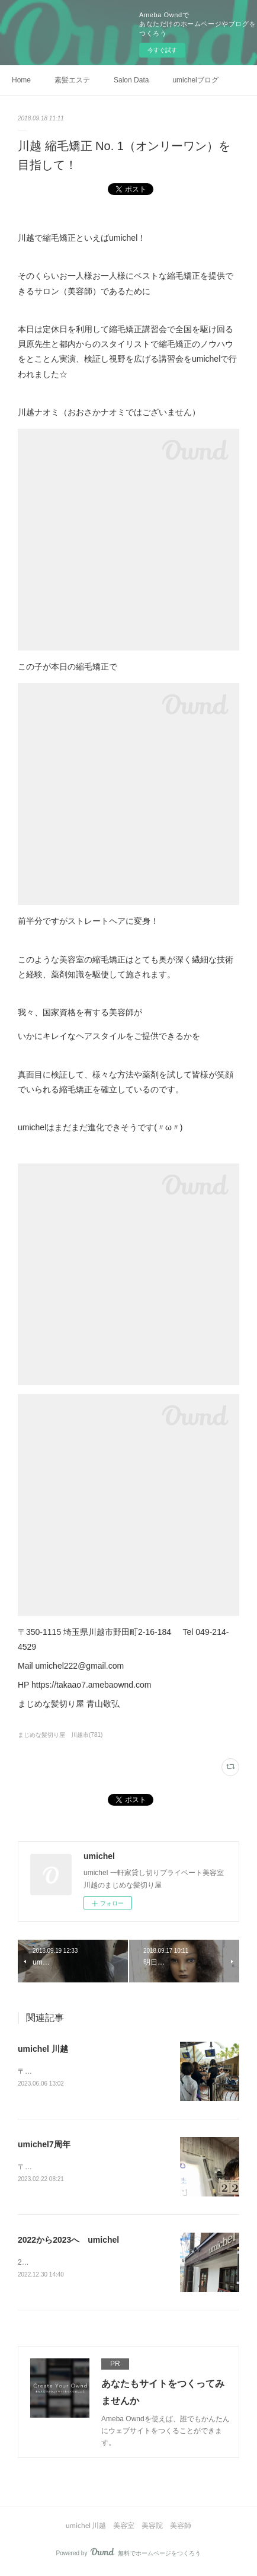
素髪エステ (72, 80)
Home (21, 80)
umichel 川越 (43, 2049)
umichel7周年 (44, 2145)
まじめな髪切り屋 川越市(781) (60, 1735)
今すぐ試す (162, 50)
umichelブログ (195, 80)
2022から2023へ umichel (68, 2241)
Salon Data (131, 80)
